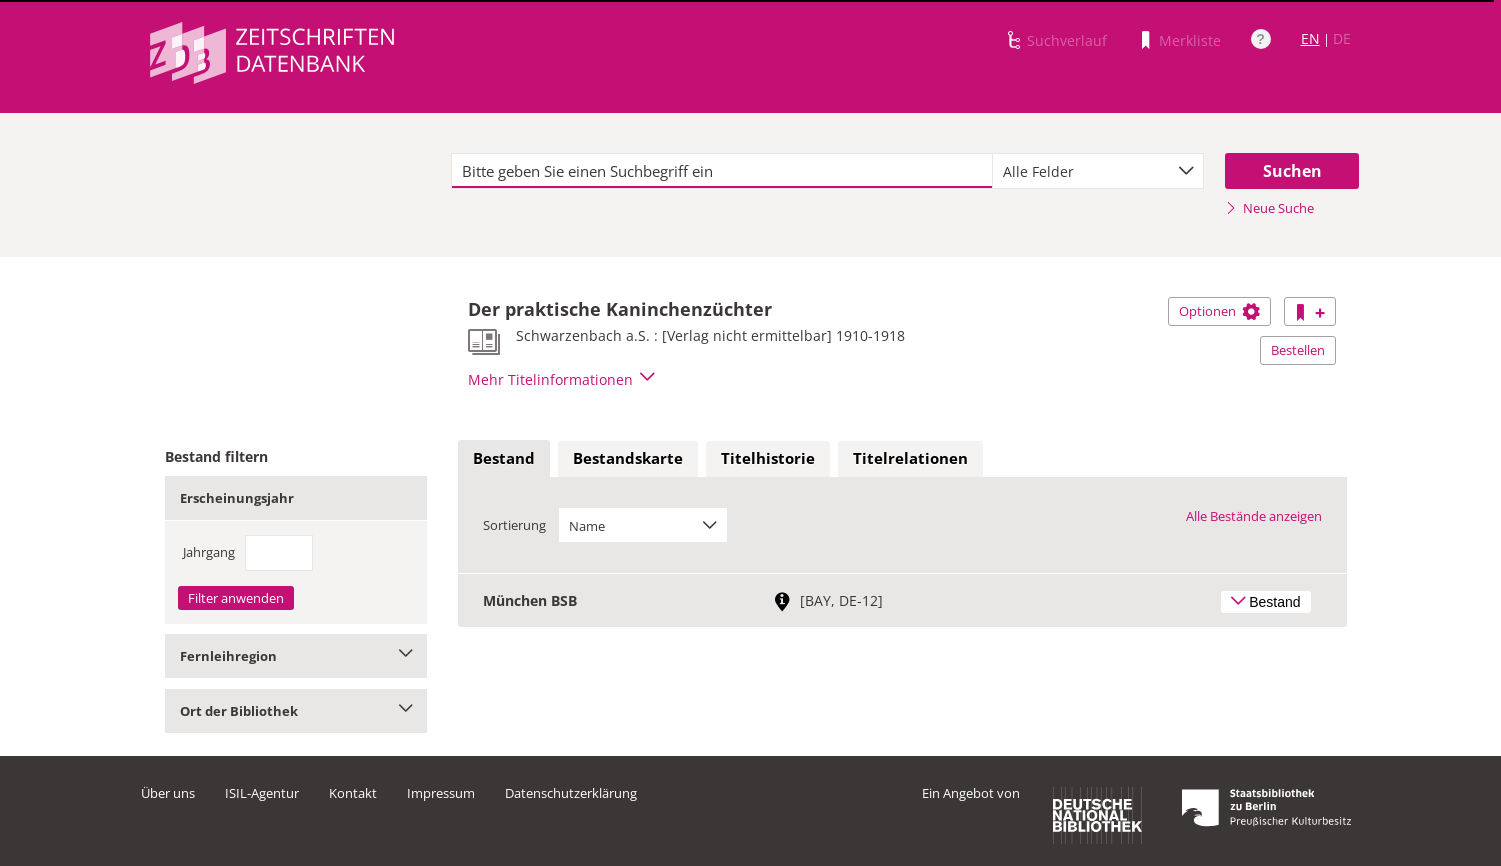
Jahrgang (209, 552)
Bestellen (1298, 350)
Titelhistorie (768, 458)
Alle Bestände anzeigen (1254, 516)
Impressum (441, 793)
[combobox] (1098, 171)
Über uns (168, 793)
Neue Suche (1269, 208)
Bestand (504, 458)
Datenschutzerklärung (571, 793)
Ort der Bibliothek (296, 711)
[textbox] (722, 171)
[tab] (504, 459)
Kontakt (353, 793)
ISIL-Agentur (262, 793)
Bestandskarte (628, 458)
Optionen (1219, 311)
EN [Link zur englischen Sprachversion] (1310, 38)
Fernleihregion (296, 656)
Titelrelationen (910, 458)
